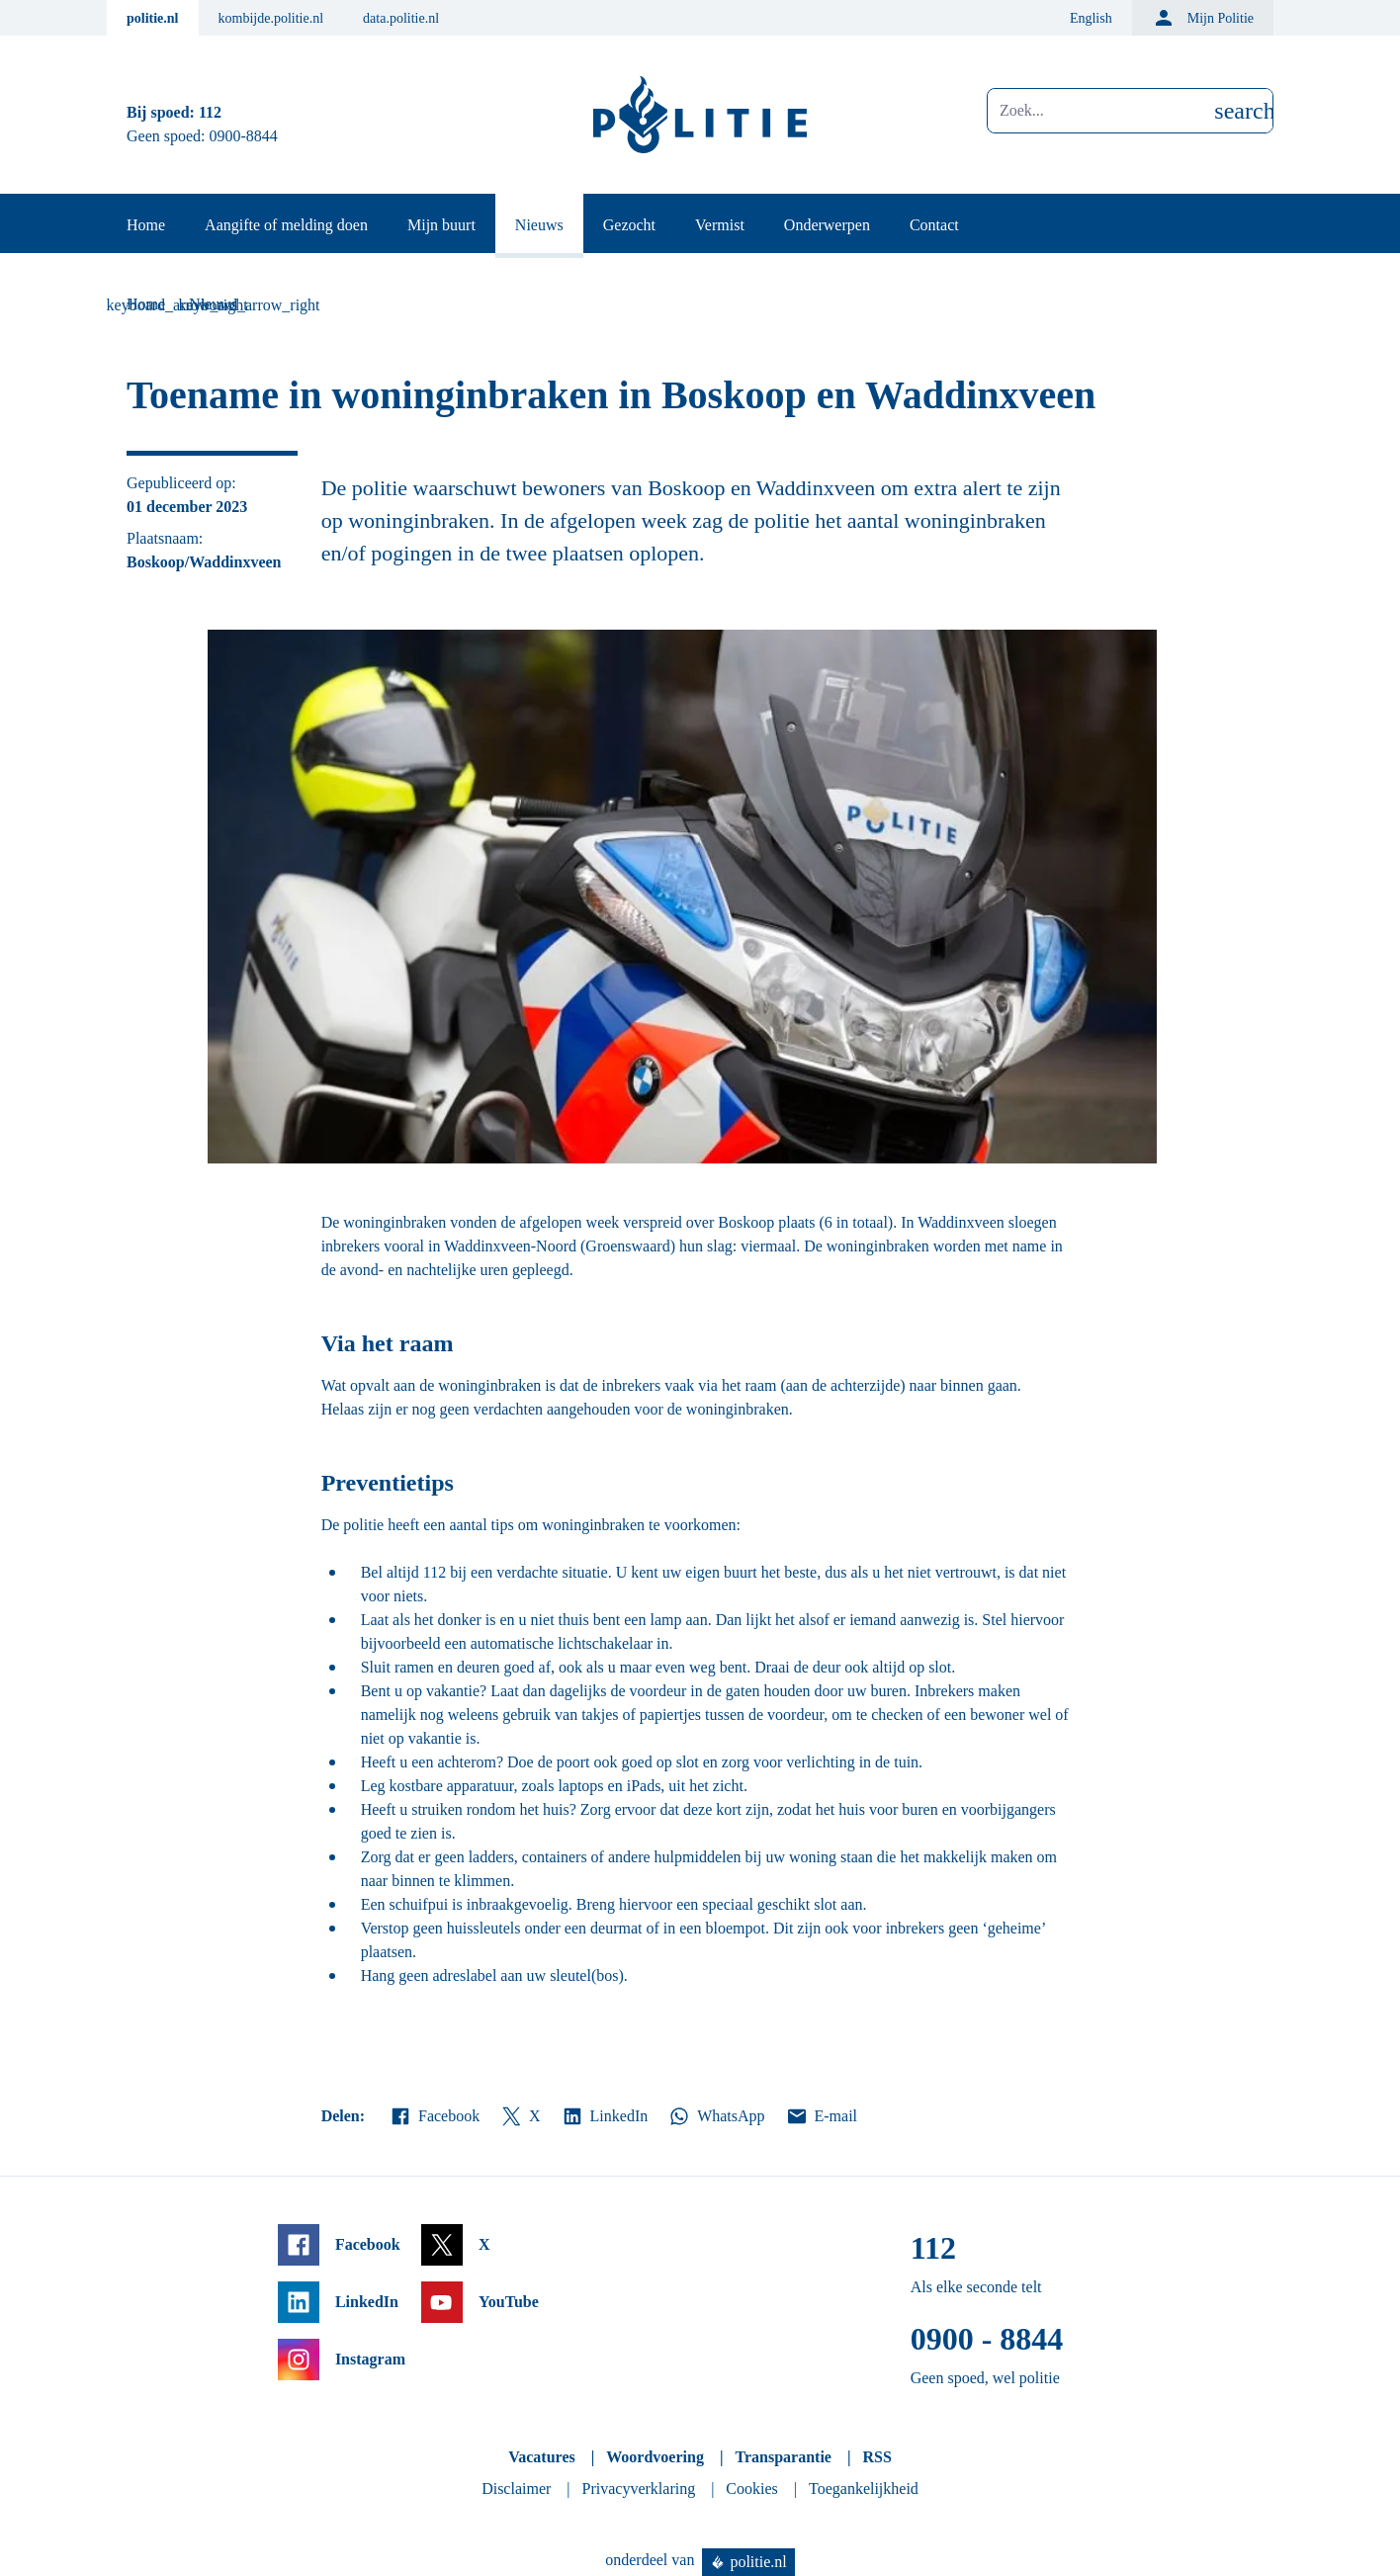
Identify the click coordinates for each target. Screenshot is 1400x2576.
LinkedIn (605, 2116)
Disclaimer (516, 2488)
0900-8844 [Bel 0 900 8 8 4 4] (244, 136)
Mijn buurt (441, 224)
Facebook (434, 2116)
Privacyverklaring (639, 2488)
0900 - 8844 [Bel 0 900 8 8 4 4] (987, 2339)
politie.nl (153, 18)
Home (146, 224)
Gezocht (629, 224)
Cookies (751, 2488)
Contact (934, 224)
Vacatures (541, 2456)
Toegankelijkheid (864, 2488)
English (1091, 18)
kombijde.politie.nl (271, 18)
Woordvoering (655, 2456)
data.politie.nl (401, 18)
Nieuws (539, 224)
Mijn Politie (1203, 18)
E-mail (821, 2116)
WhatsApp (715, 2116)
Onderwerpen (827, 224)
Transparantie (783, 2456)
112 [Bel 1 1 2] (210, 112)
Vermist (719, 224)
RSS (876, 2456)
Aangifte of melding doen (286, 224)
